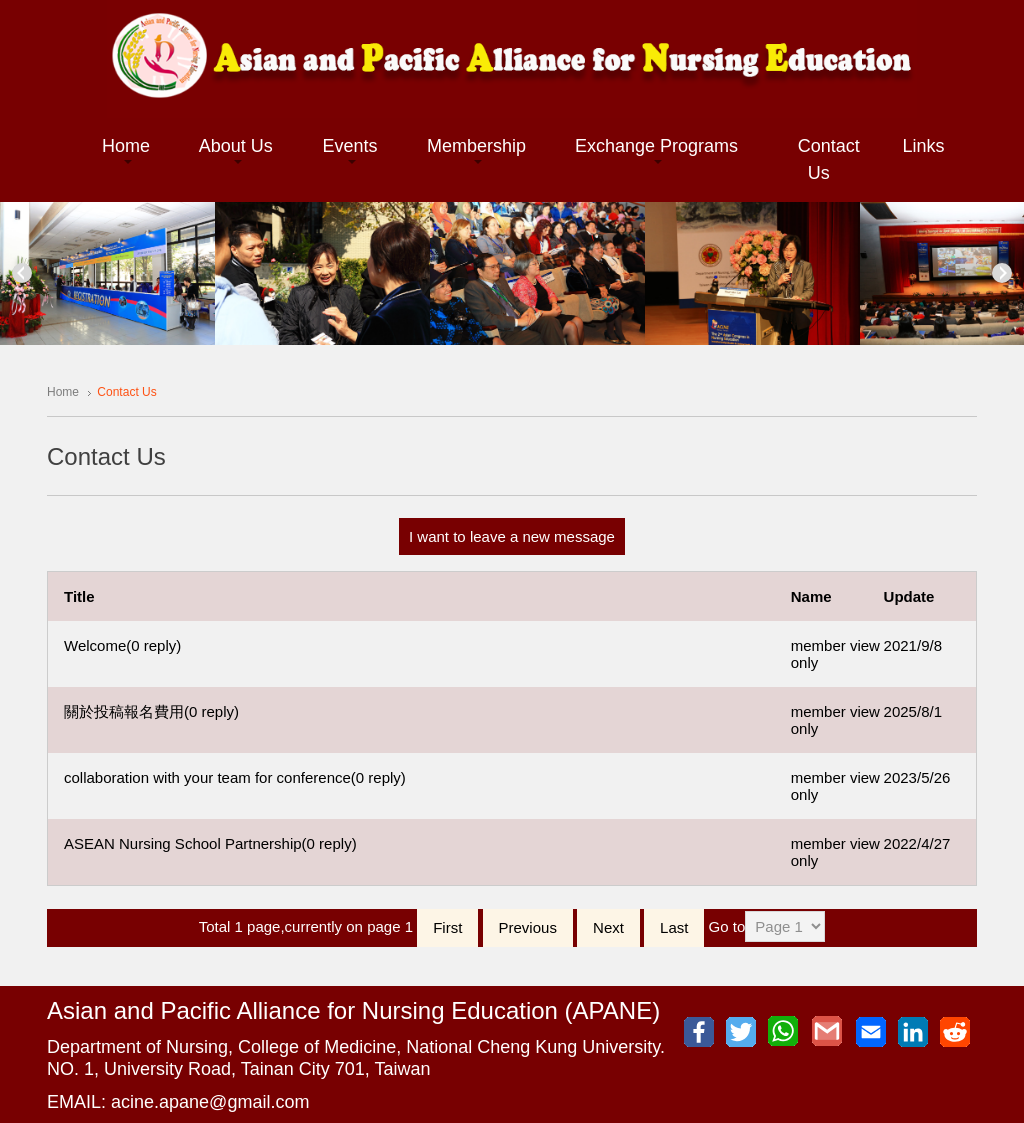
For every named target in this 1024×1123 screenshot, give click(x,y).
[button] (126, 148)
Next (1002, 273)
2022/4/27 (917, 843)
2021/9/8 (913, 645)
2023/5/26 (917, 777)
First (447, 927)
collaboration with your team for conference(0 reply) (235, 777)
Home (63, 392)
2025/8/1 (913, 711)
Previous (22, 273)
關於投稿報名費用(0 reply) (151, 711)
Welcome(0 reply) (122, 645)
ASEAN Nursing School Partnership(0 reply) (210, 843)
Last (674, 927)
